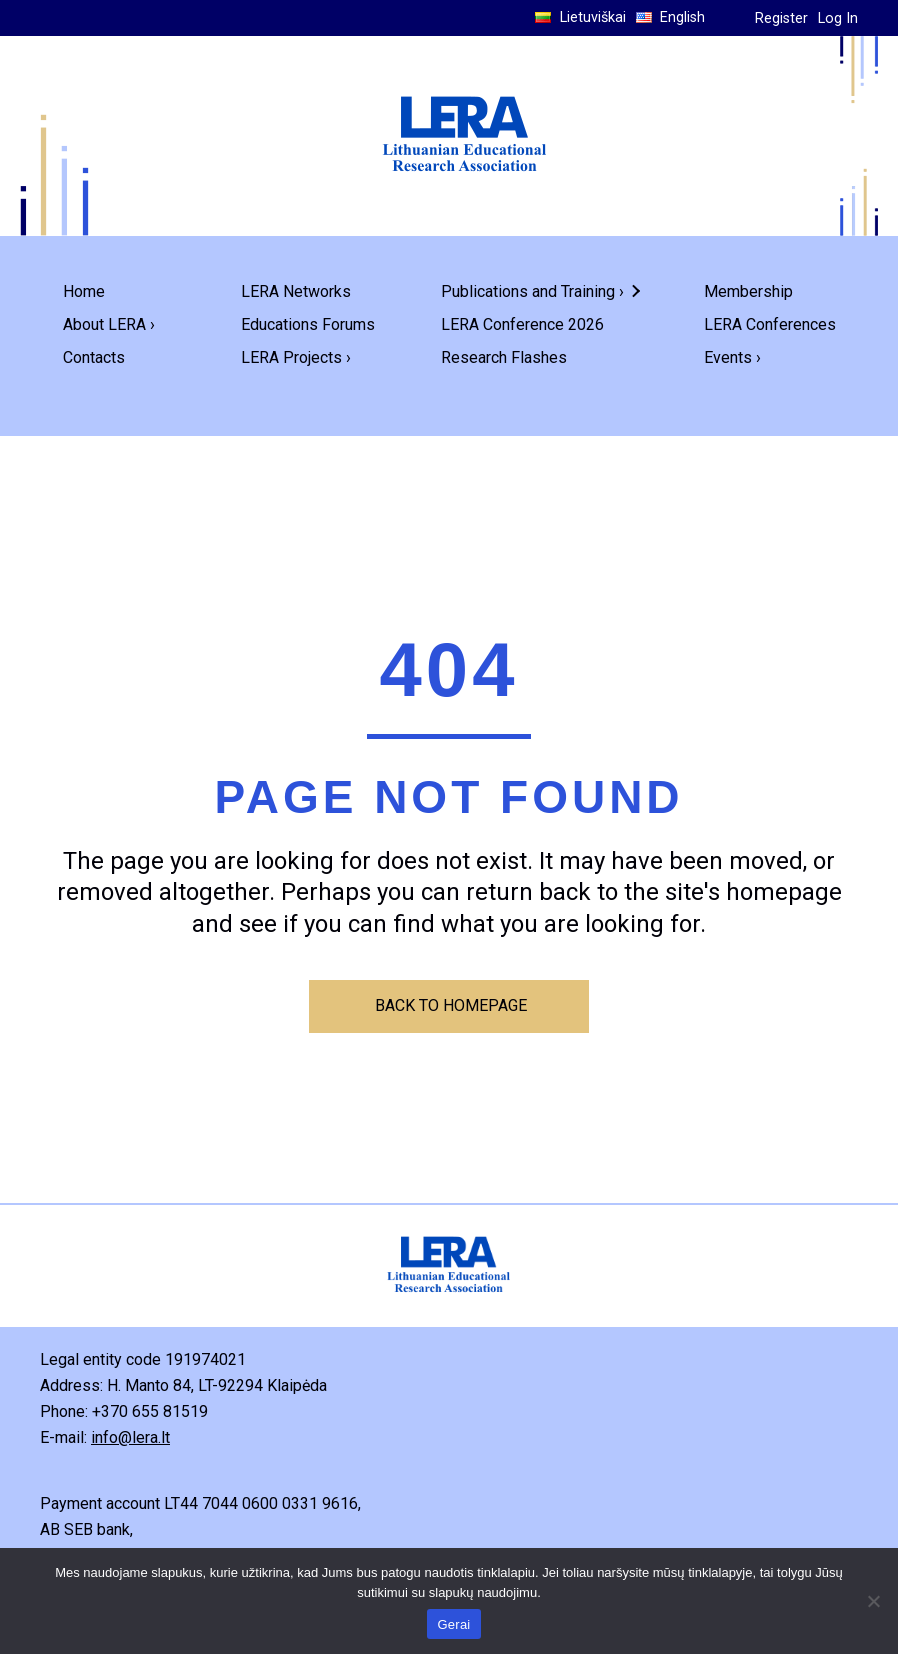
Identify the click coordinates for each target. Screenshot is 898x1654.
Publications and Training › (532, 291)
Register (781, 18)
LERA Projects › (296, 357)
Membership (748, 291)
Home (84, 291)
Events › (732, 357)
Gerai (453, 1624)
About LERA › (109, 324)
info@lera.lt (130, 1437)
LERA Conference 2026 (522, 324)
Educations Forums (308, 324)
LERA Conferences (770, 324)
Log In (838, 18)
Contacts (94, 357)
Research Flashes (504, 357)
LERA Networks (296, 291)
